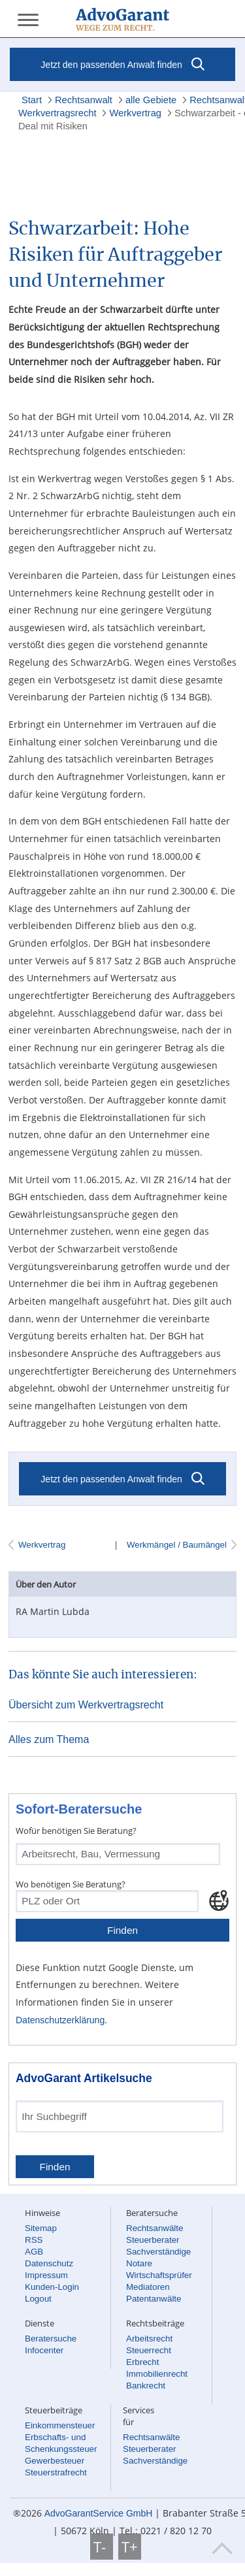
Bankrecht (145, 2385)
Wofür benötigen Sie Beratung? (76, 1830)
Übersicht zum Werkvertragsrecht (85, 1704)
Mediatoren (148, 2287)
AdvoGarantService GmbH (98, 2513)
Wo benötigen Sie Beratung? (70, 1884)
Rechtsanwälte (154, 2228)
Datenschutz (49, 2263)
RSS (33, 2240)
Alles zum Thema (48, 1739)
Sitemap (41, 2228)
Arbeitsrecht (149, 2338)
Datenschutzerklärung (60, 2020)
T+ (130, 2546)
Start (32, 100)
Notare (139, 2263)
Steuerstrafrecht (56, 2472)
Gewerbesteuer (54, 2461)
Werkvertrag (135, 113)
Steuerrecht (148, 2350)
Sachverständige (158, 2252)
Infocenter (44, 2350)
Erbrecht (142, 2362)
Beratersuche (50, 2338)
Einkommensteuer (60, 2425)
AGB (34, 2252)
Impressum (46, 2275)
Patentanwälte (153, 2299)
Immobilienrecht (157, 2374)
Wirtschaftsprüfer (159, 2275)
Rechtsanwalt (83, 100)
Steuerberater (153, 2240)
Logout (38, 2299)
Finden (122, 1930)
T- (101, 2546)
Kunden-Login (52, 2287)
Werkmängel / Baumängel (175, 1545)
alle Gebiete (150, 100)
